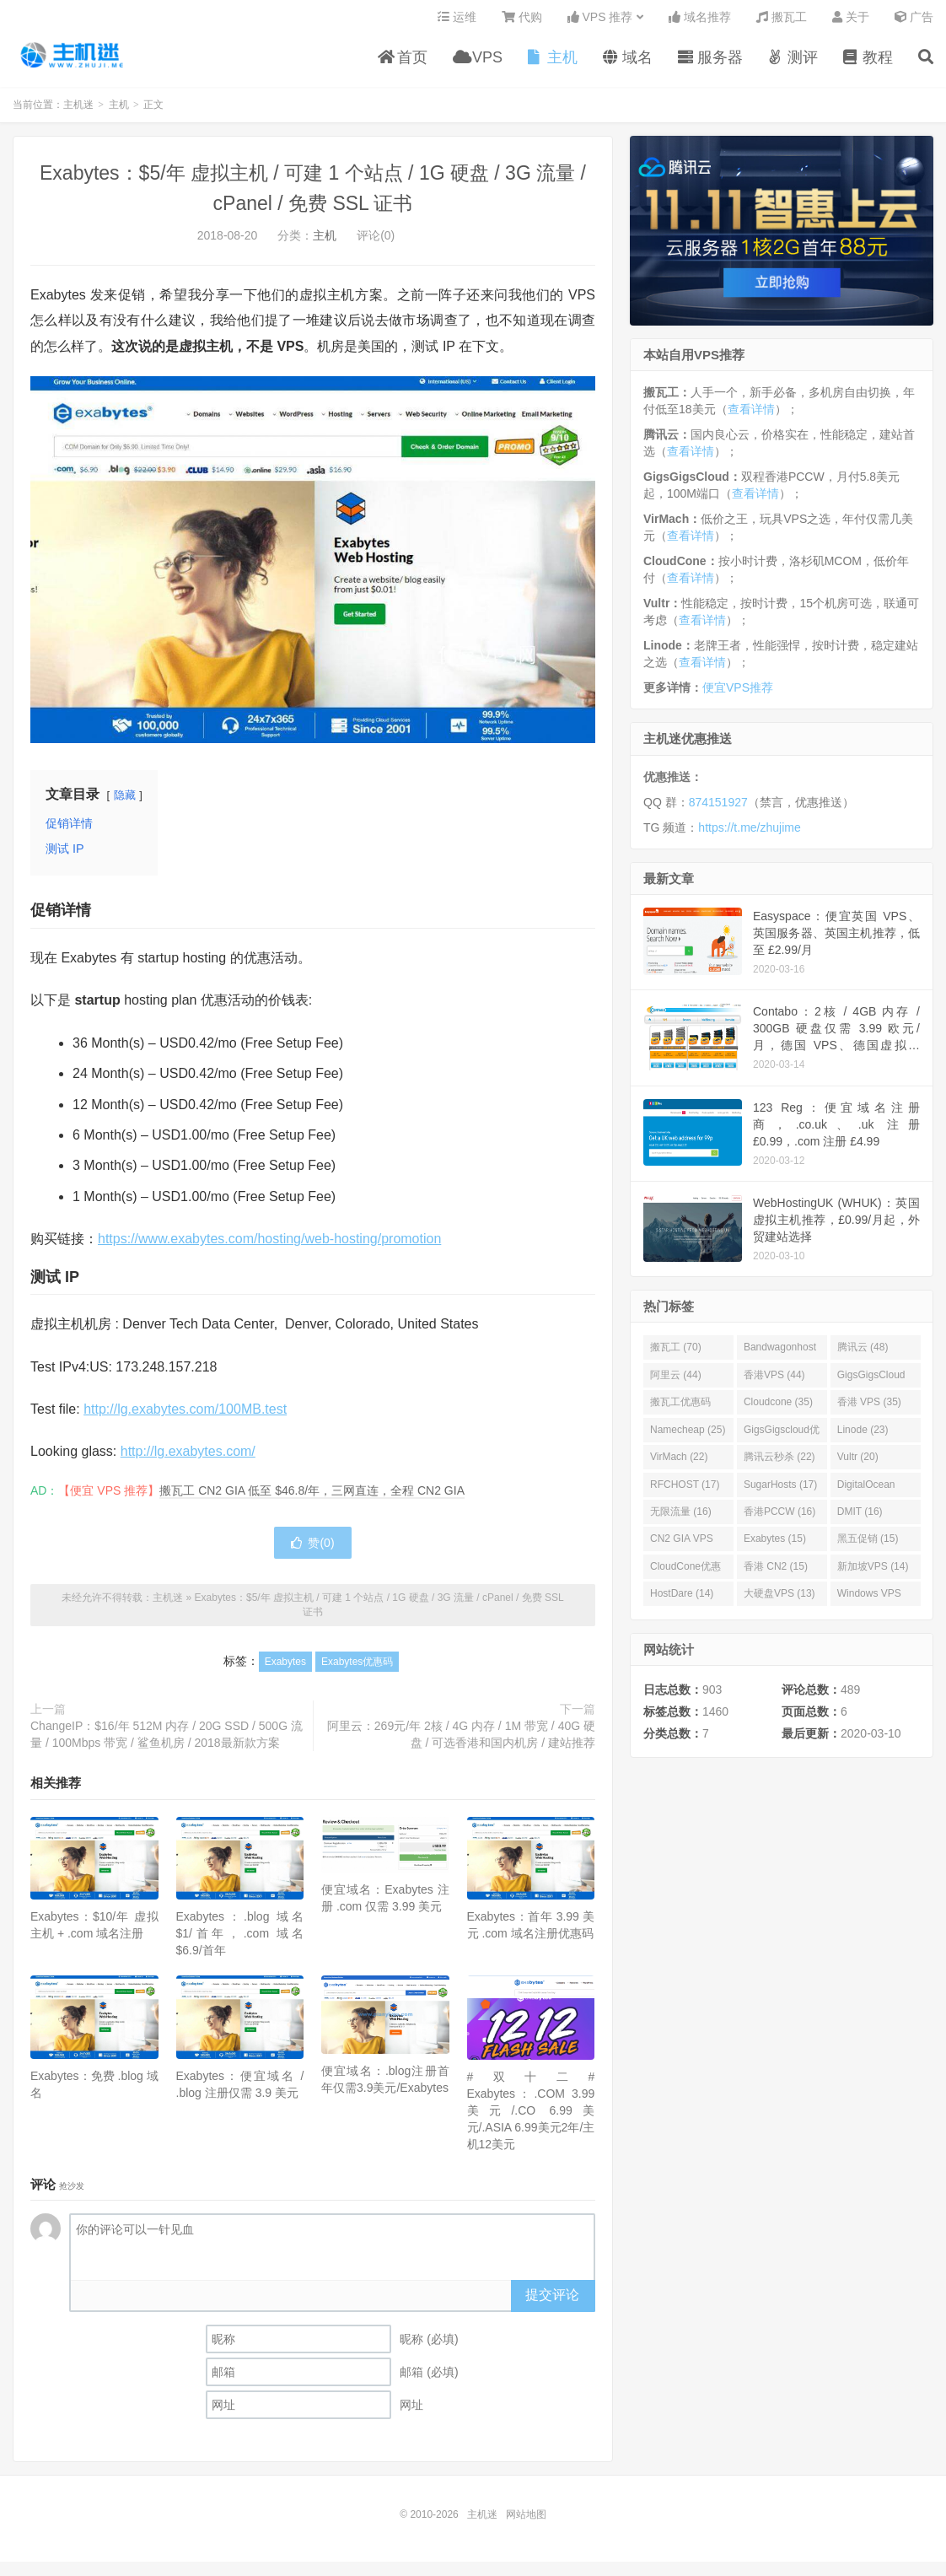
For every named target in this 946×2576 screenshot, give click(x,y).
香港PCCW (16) (779, 1518)
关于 (850, 22)
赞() (312, 1549)
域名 (628, 62)
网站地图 (526, 2521)
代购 (522, 22)
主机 (553, 62)
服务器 (710, 62)
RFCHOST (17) (684, 1490)
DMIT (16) (860, 1518)
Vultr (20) (858, 1463)
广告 (914, 22)
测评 (793, 62)
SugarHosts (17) (780, 1490)
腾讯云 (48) (863, 1354)
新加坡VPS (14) (873, 1573)
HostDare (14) (681, 1600)
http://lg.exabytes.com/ (188, 1458)
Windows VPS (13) (869, 1603)
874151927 (718, 809)
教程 (868, 62)
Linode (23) (863, 1436)
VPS (478, 62)
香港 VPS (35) (869, 1409)
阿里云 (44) (675, 1382)
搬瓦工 (781, 22)
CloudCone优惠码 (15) (685, 1576)
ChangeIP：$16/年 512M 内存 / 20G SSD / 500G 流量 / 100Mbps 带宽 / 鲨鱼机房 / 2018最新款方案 (166, 1741)
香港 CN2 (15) (776, 1573)
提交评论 (552, 2301)
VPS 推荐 (600, 22)
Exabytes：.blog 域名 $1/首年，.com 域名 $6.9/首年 (240, 1940)
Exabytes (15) (775, 1545)
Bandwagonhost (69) (780, 1357)
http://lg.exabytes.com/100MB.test (185, 1416)
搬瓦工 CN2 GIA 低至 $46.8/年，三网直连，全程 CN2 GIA (312, 1497)
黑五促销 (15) (868, 1545)
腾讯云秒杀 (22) (779, 1463)
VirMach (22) (678, 1463)
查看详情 (751, 416)
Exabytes (285, 1668)
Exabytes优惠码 (357, 1668)
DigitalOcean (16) (866, 1494)
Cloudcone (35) (778, 1409)
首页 (402, 62)
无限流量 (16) (681, 1518)
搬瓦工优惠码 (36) (680, 1412)
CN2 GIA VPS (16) (681, 1548)
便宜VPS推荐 (737, 694)
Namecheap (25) (687, 1436)
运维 (457, 22)
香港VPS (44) (774, 1382)
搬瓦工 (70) (675, 1354)
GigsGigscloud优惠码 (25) (782, 1440)
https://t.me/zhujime (749, 834)
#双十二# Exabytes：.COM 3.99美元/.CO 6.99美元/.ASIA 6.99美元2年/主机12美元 (531, 2117)
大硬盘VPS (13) (779, 1600)
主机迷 (72, 59)
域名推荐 (700, 22)
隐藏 (125, 801)
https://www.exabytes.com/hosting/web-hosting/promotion (269, 1245)
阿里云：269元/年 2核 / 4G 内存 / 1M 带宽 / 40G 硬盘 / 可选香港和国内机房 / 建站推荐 (461, 1741)
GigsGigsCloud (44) (871, 1385)
